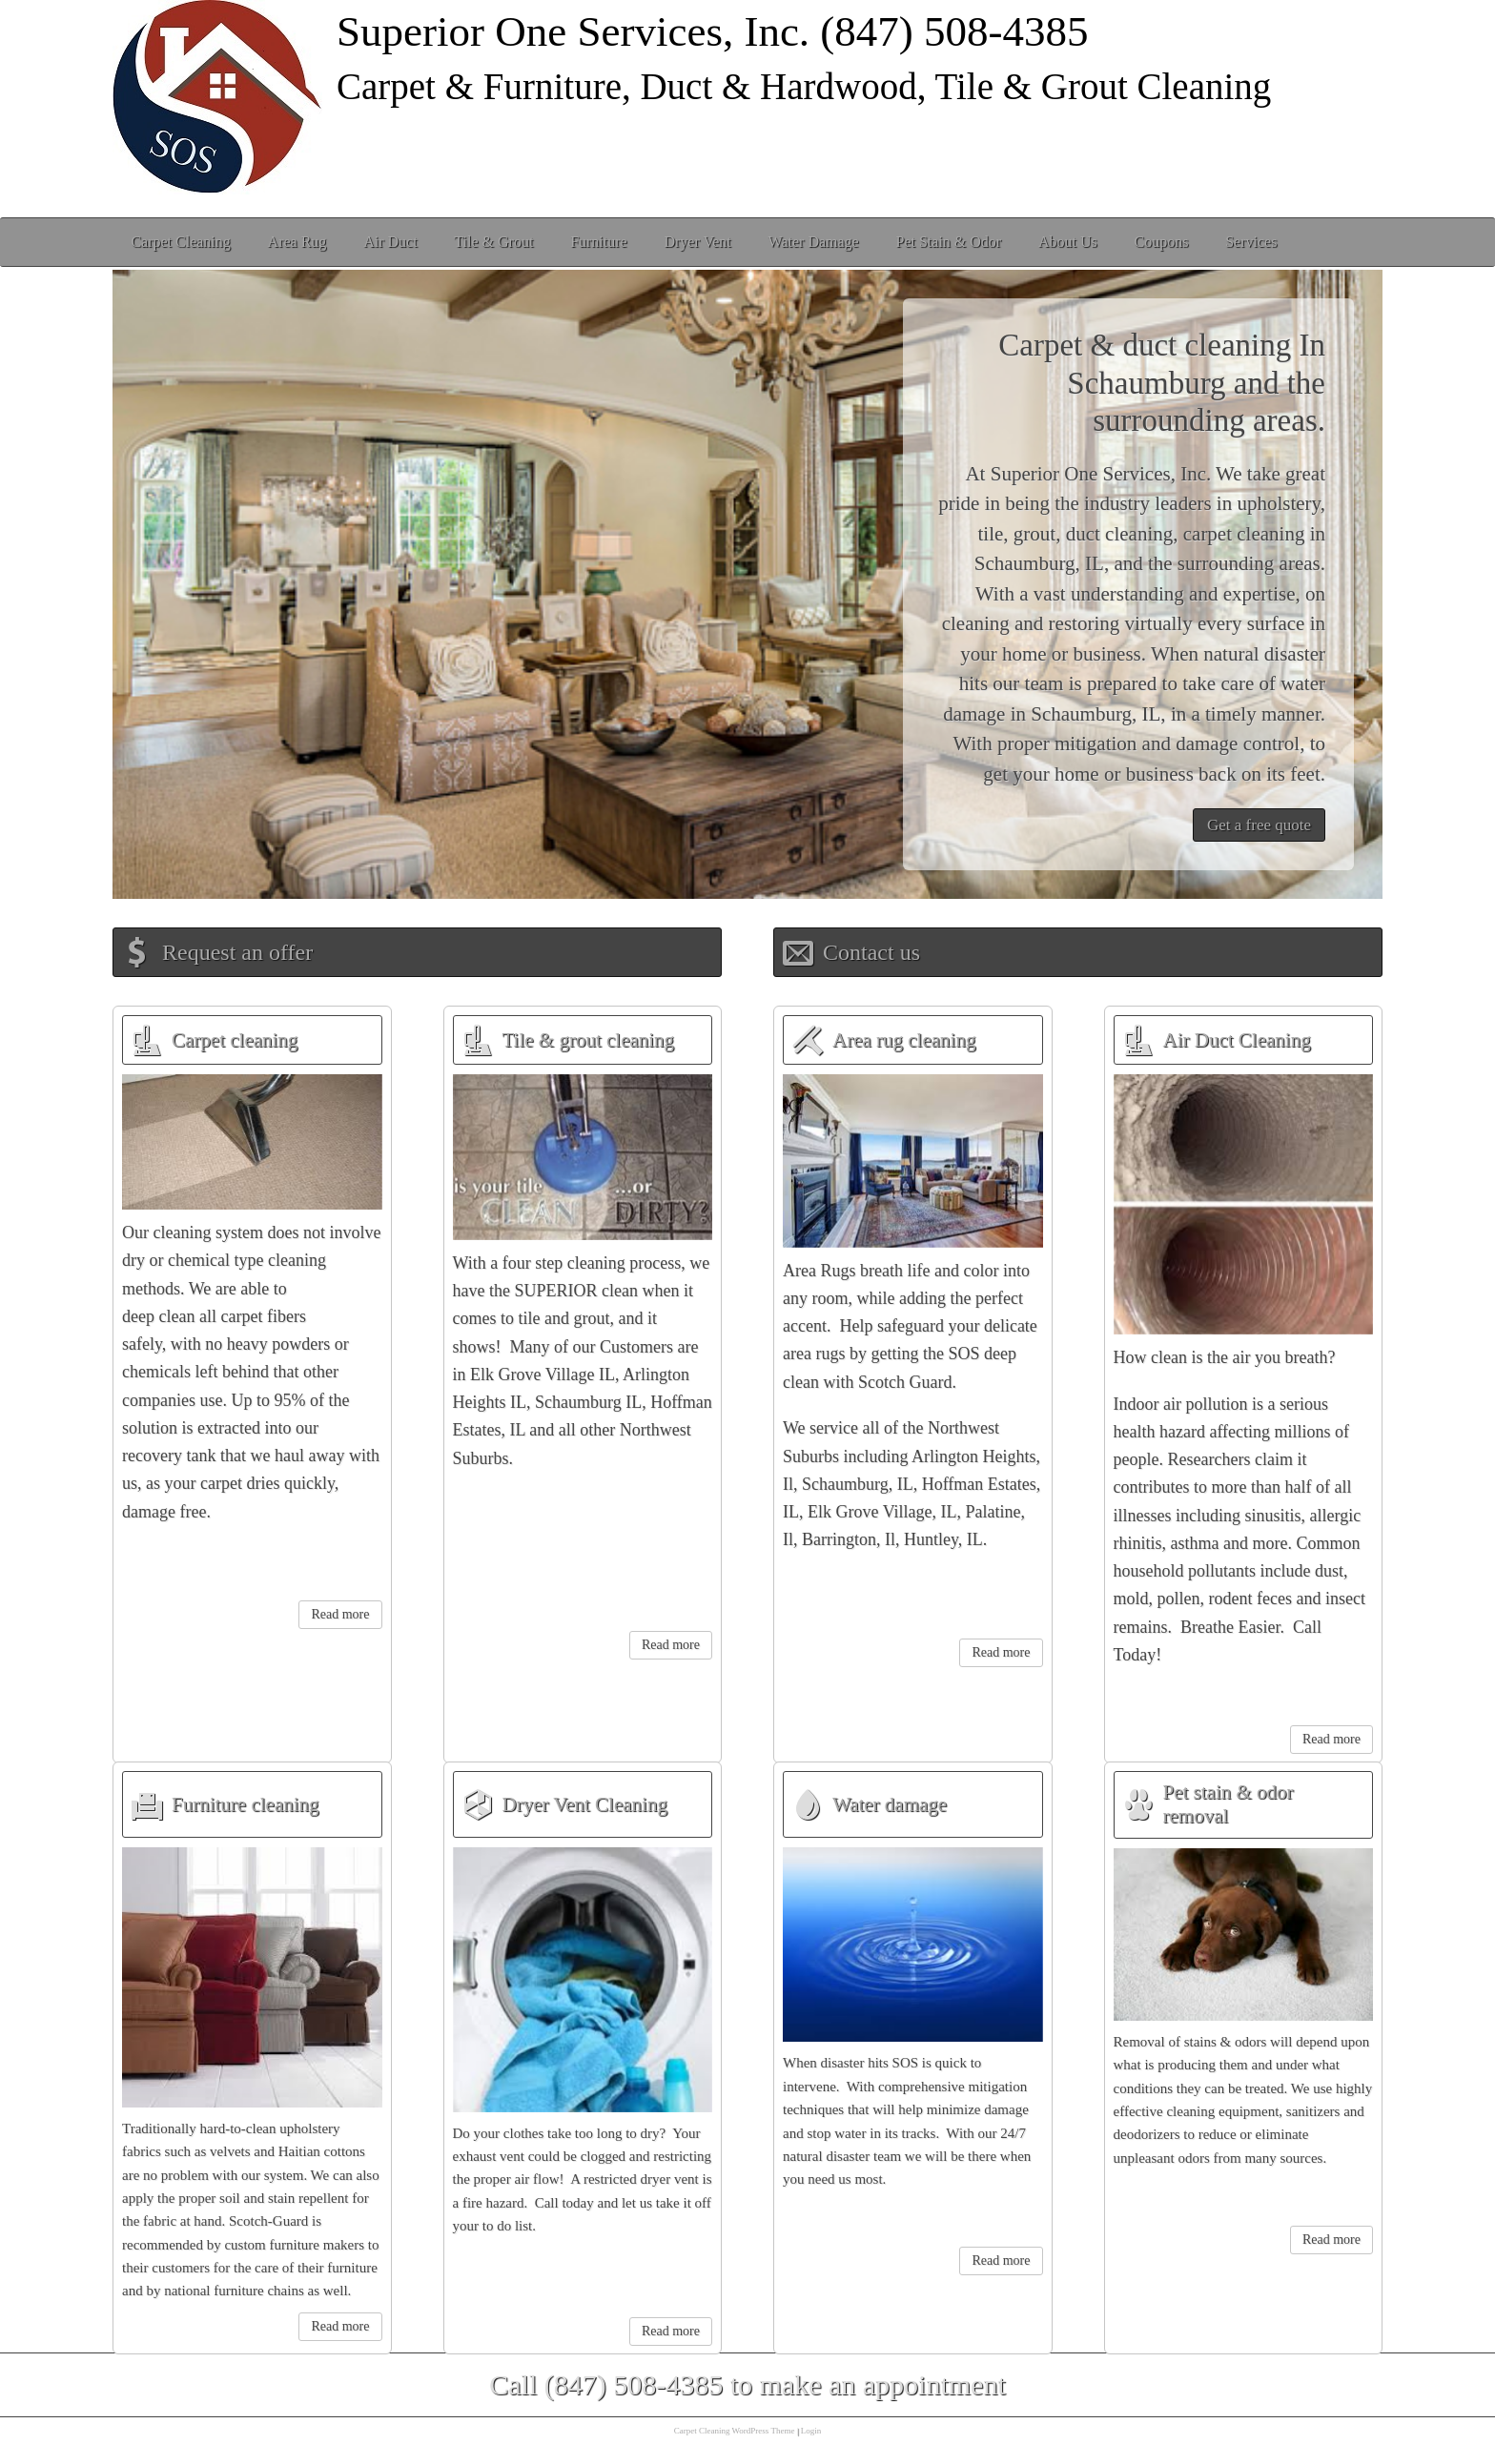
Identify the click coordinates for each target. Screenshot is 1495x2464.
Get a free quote (1259, 825)
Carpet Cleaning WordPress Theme (734, 2430)
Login (811, 2430)
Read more (340, 1614)
